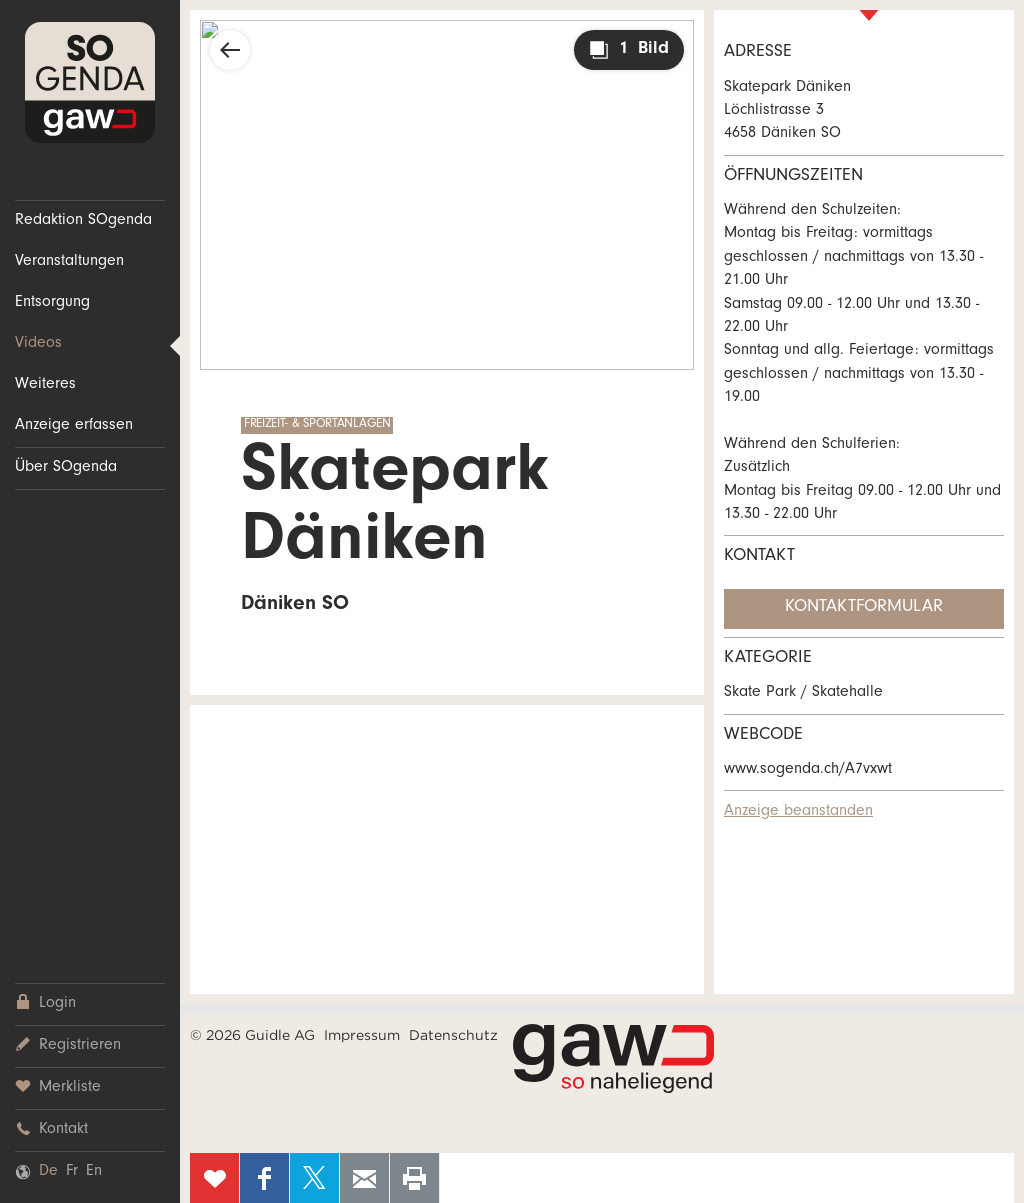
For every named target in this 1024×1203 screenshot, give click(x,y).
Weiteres (45, 385)
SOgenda (90, 82)
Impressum (362, 1035)
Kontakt (51, 1129)
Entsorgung (52, 303)
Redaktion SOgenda (83, 221)
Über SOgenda (66, 468)
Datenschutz (453, 1035)
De (48, 1172)
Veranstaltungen (69, 262)
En (94, 1172)
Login (45, 1003)
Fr (72, 1172)
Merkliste (58, 1087)
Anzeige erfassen (74, 426)
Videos (38, 344)
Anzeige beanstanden (798, 812)
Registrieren (68, 1045)
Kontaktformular (864, 608)
